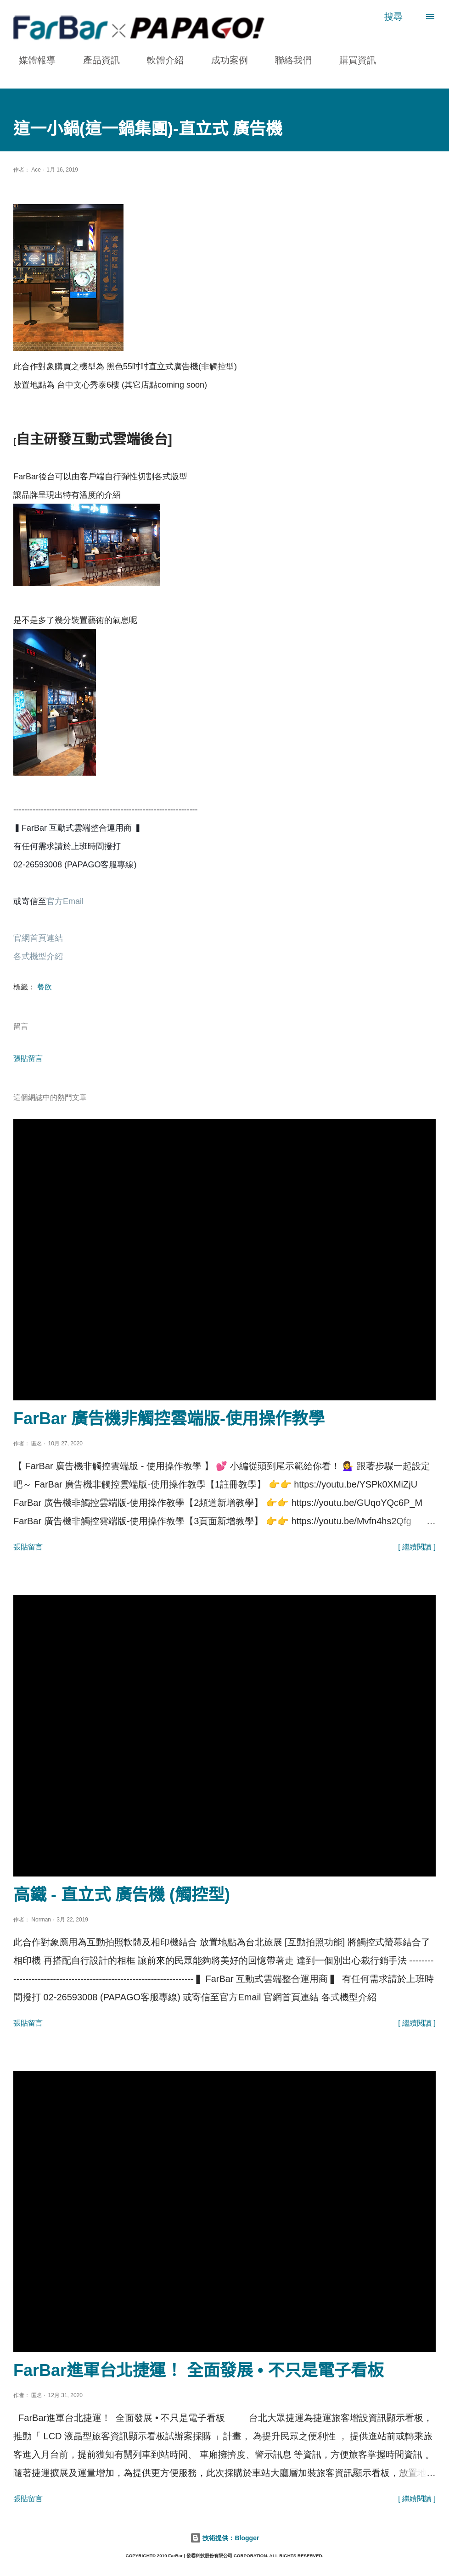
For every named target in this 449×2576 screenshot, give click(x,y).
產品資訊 (96, 60)
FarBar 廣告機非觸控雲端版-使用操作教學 (169, 1418)
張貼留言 (28, 1058)
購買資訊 (352, 60)
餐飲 (44, 987)
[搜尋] (393, 16)
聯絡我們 (287, 60)
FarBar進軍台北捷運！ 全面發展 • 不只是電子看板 (198, 2370)
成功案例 (224, 60)
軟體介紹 (159, 60)
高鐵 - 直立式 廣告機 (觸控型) (121, 1894)
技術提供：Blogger (224, 2538)
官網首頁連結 (38, 938)
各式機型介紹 (38, 956)
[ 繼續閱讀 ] (417, 1547)
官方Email (66, 901)
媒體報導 (31, 60)
